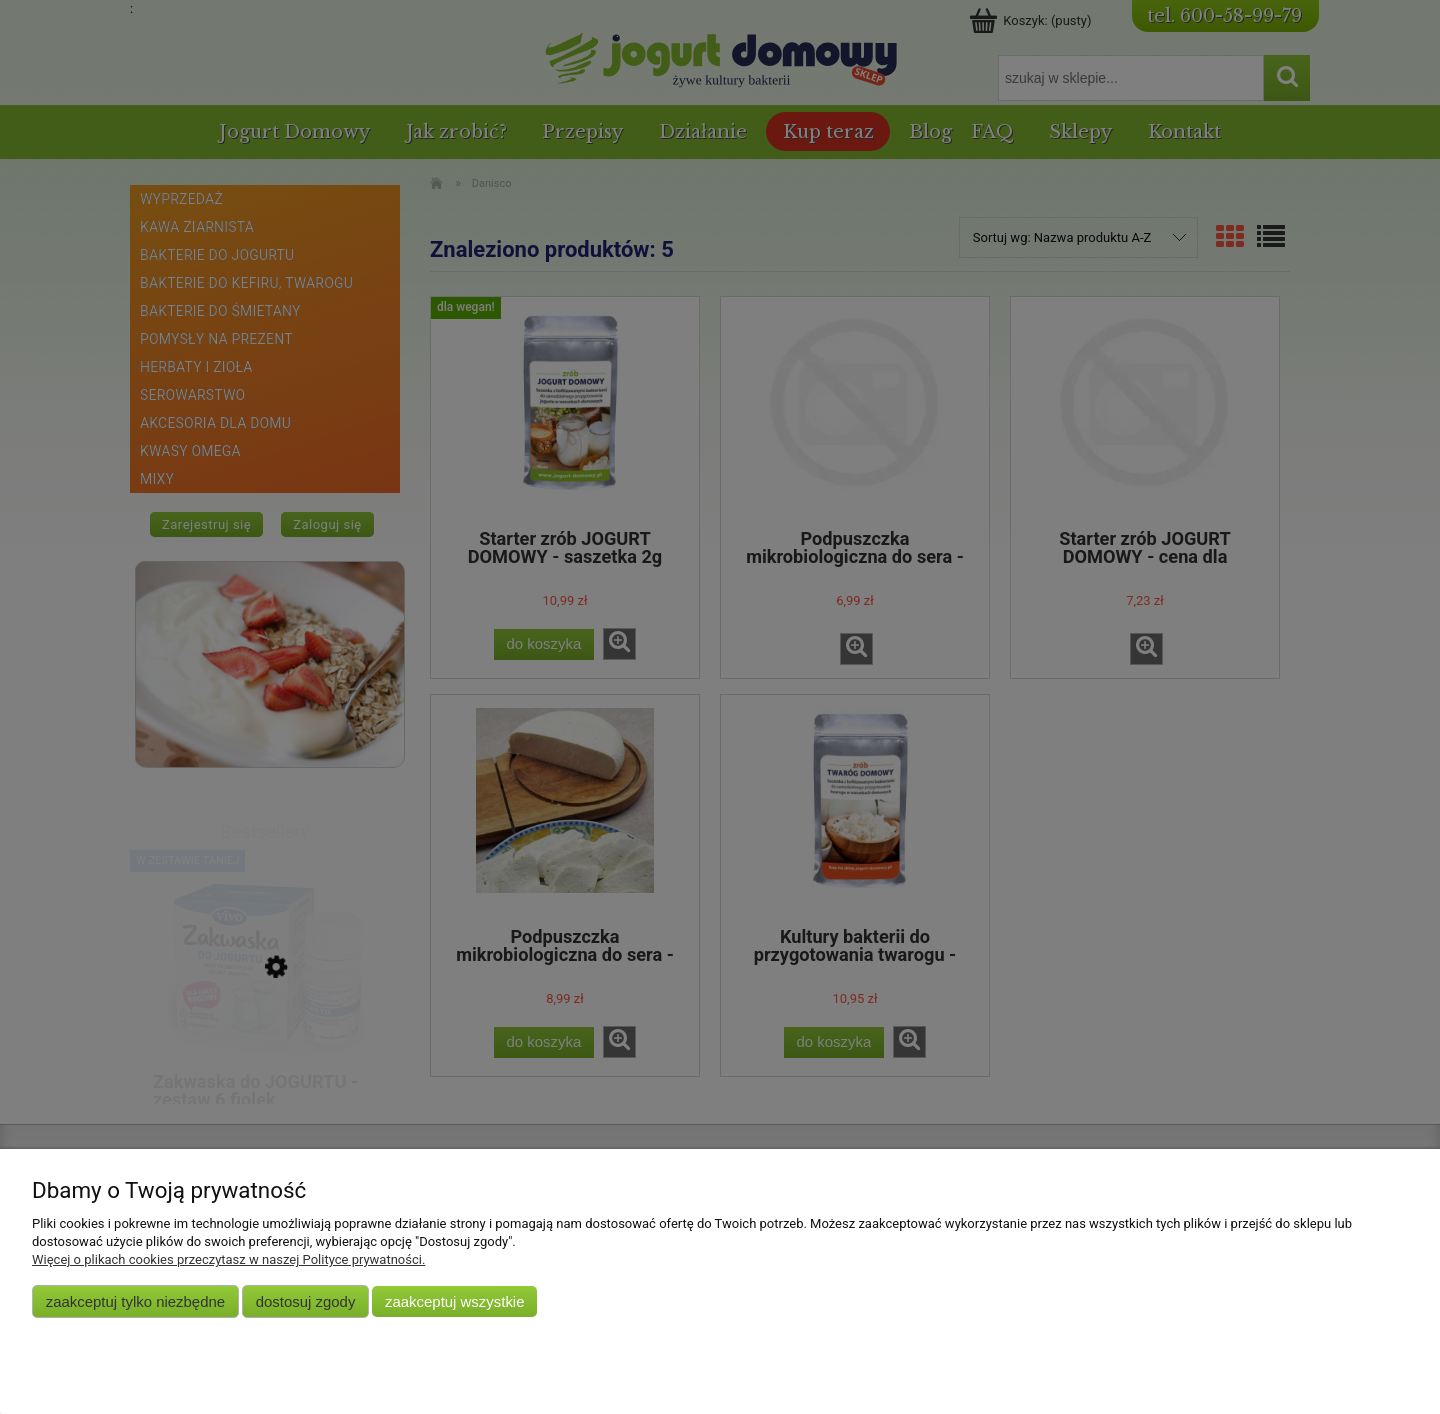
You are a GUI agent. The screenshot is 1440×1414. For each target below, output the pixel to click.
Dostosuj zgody (306, 1301)
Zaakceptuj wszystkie (454, 1301)
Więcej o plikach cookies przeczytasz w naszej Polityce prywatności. (228, 1259)
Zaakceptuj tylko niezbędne (135, 1301)
